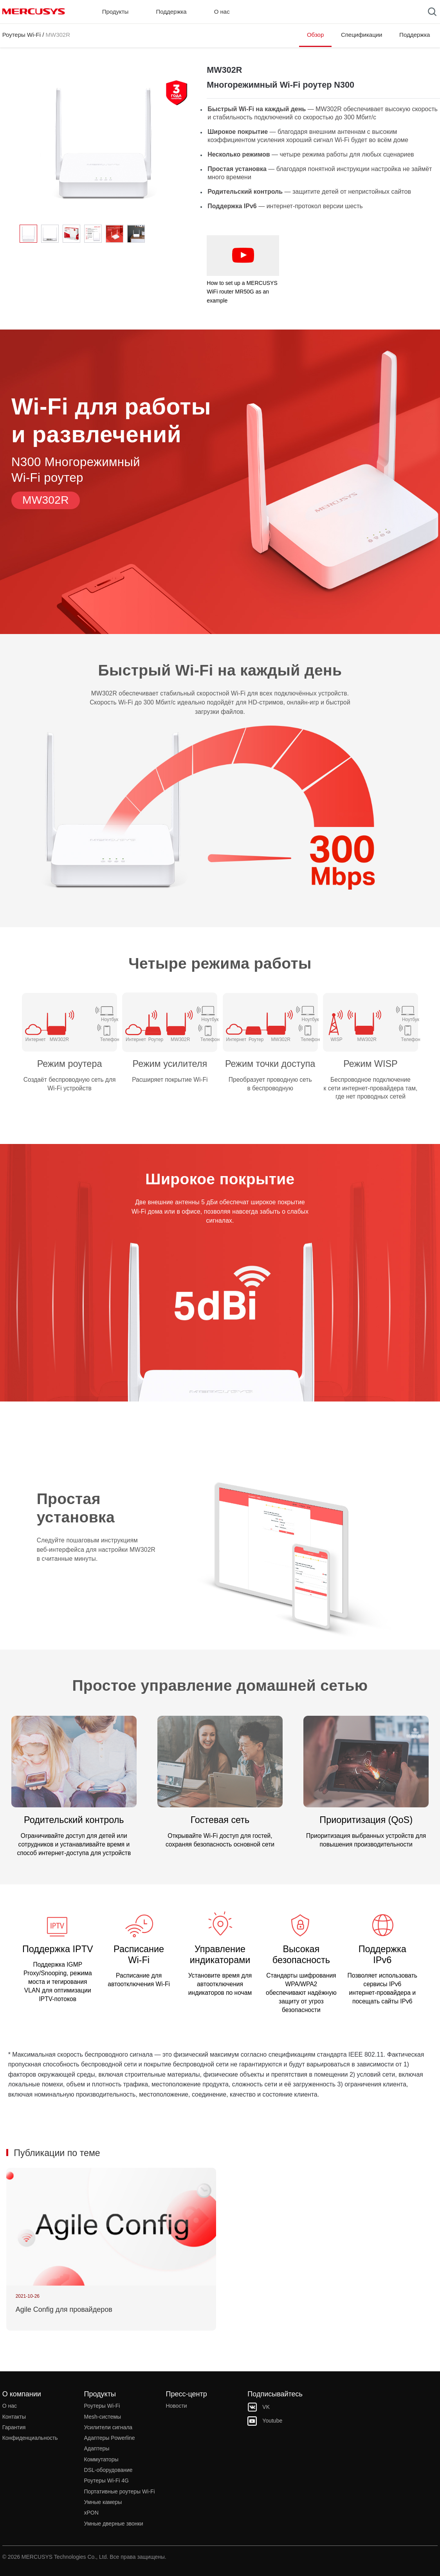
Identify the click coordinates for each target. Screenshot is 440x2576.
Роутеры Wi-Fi (21, 34)
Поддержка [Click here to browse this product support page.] (414, 34)
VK (258, 2407)
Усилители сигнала (108, 2427)
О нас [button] (222, 11)
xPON (91, 2512)
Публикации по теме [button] (57, 2153)
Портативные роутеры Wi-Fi (119, 2491)
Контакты (14, 2417)
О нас (9, 2406)
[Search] (432, 11)
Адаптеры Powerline (109, 2438)
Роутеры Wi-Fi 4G (106, 2480)
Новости (176, 2406)
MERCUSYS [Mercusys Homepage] (33, 11)
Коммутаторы (101, 2459)
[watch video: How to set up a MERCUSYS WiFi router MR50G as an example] (243, 255)
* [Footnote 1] (9, 2054)
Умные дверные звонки (113, 2523)
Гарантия (14, 2427)
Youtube (264, 2420)
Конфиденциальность (30, 2438)
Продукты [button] (115, 11)
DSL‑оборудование (108, 2470)
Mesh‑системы (102, 2417)
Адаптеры (97, 2448)
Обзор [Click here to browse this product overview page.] (315, 34)
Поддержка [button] (171, 11)
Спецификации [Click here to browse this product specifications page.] (361, 34)
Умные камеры (103, 2502)
